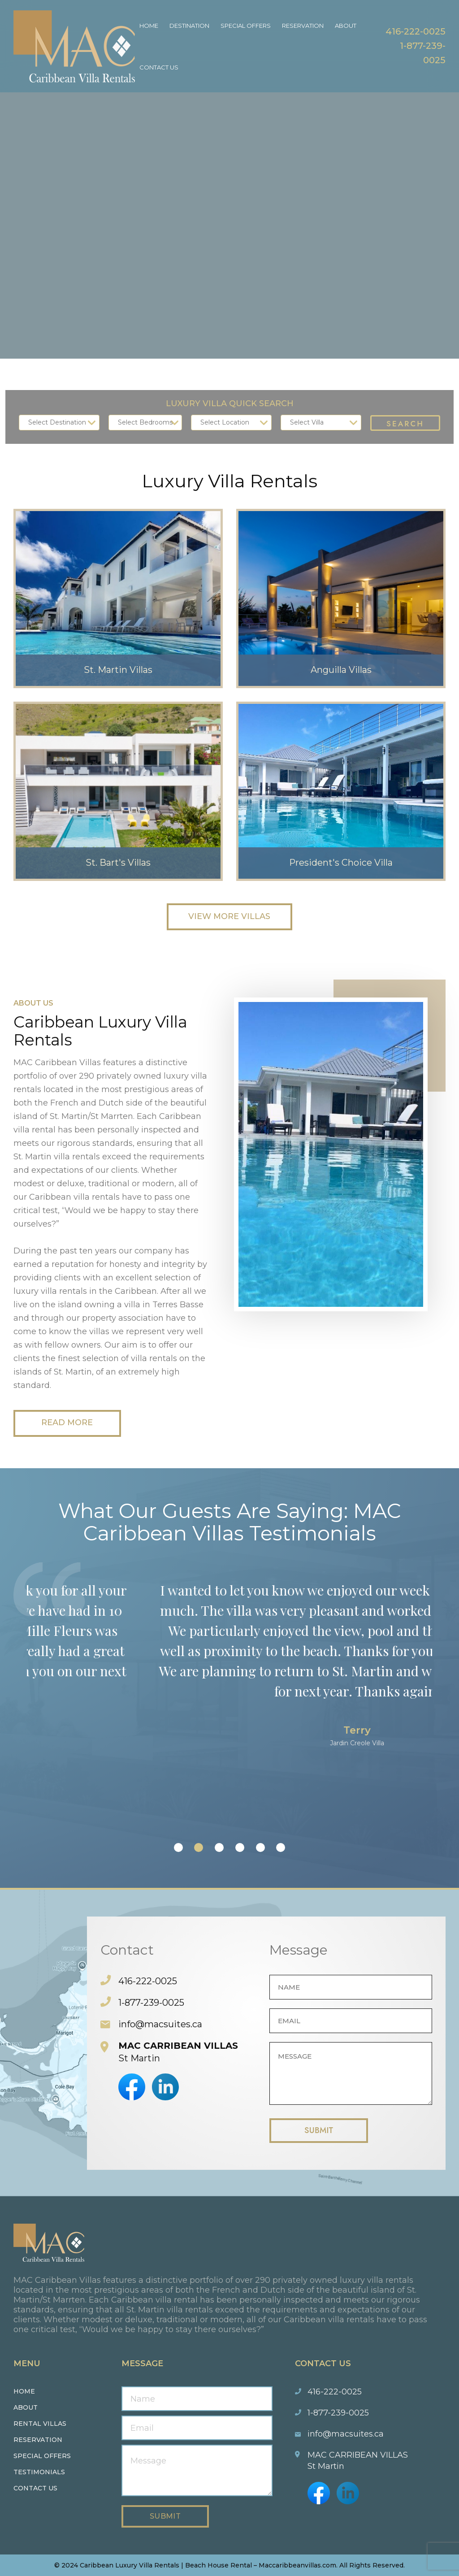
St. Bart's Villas (118, 863)
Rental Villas (39, 2424)
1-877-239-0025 (151, 2002)
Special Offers (246, 25)
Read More (67, 1423)
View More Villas (229, 917)
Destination (189, 25)
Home (148, 25)
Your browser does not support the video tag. (229, 179)
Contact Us (158, 67)
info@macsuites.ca (160, 2024)
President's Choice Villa (341, 863)
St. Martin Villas (118, 670)
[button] (177, 1847)
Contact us (35, 2488)
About (345, 25)
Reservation (303, 25)
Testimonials (39, 2472)
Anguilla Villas (341, 670)
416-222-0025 (415, 31)
